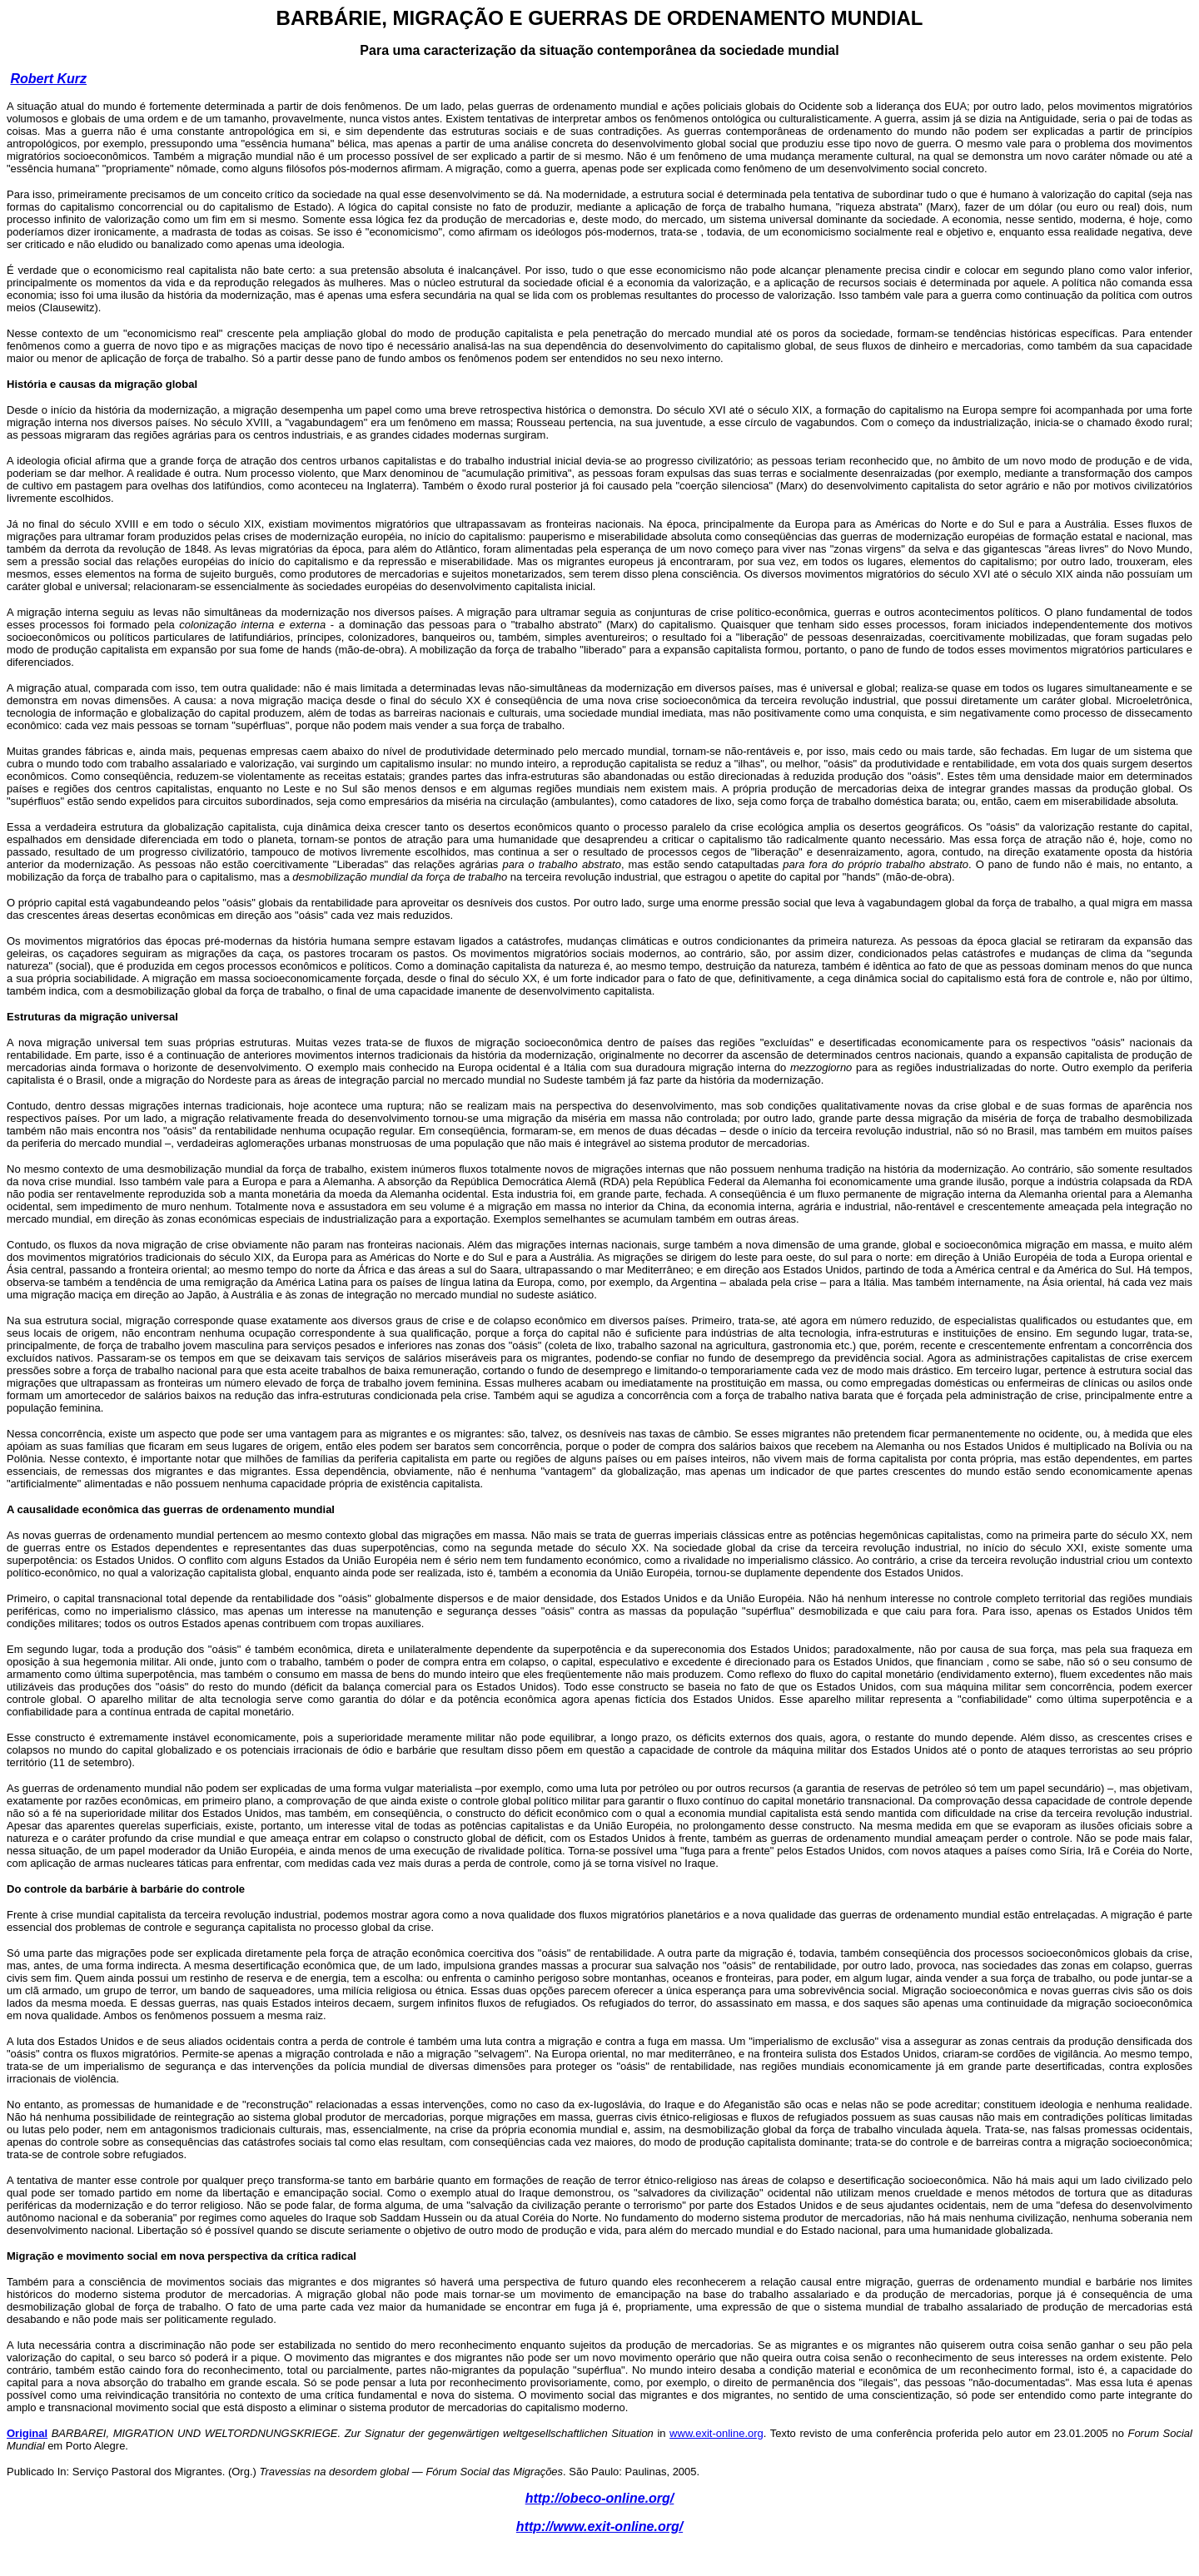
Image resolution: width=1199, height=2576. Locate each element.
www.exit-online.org (716, 2433)
